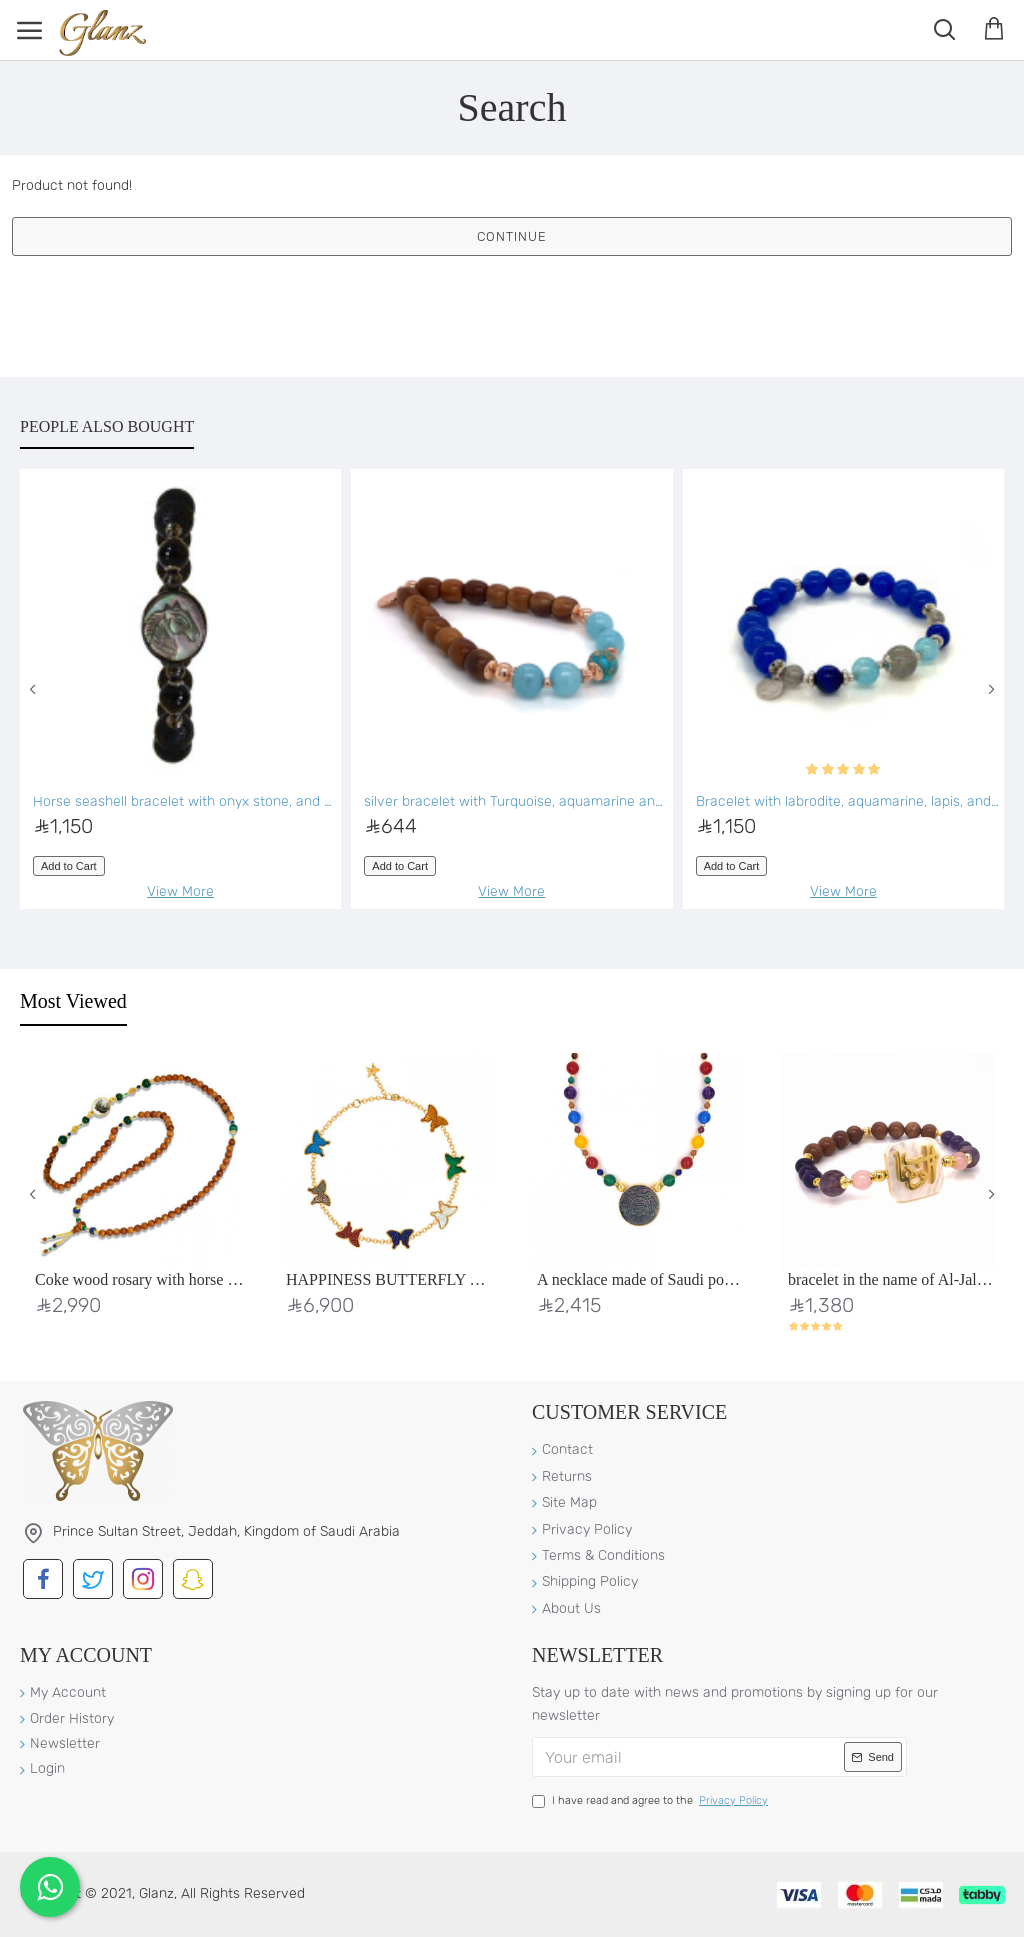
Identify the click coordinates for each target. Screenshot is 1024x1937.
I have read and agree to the (651, 1801)
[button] (32, 688)
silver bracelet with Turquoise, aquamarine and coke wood (515, 801)
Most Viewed (73, 1001)
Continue (512, 236)
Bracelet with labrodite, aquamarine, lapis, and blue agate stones (847, 801)
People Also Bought (107, 426)
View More (180, 891)
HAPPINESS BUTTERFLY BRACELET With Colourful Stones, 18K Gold (390, 1279)
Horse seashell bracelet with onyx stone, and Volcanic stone (184, 801)
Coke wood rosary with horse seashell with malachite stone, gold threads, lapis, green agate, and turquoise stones (139, 1279)
